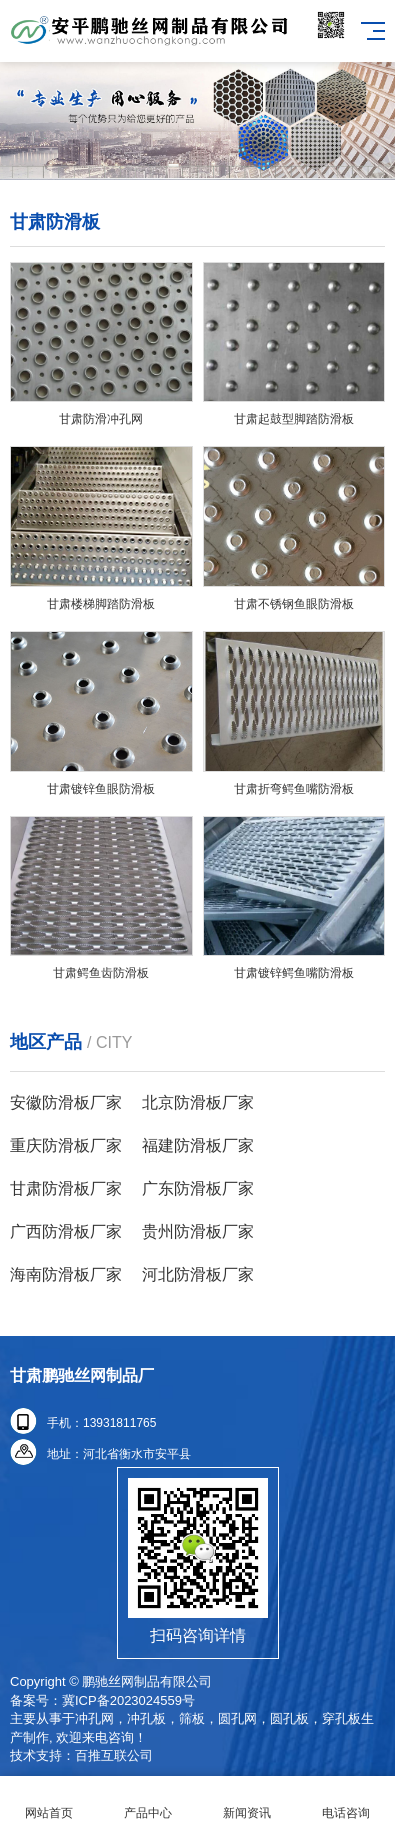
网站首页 (49, 1801)
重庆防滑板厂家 (66, 1145)
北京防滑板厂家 (198, 1102)
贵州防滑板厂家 (198, 1231)
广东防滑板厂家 (198, 1188)
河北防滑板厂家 (198, 1274)
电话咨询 (345, 1801)
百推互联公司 (114, 1755)
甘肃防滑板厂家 (66, 1188)
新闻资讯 (247, 1801)
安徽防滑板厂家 (66, 1102)
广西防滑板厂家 (66, 1231)
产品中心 (148, 1801)
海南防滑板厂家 (66, 1274)
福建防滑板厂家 (198, 1145)
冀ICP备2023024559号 (128, 1700)
